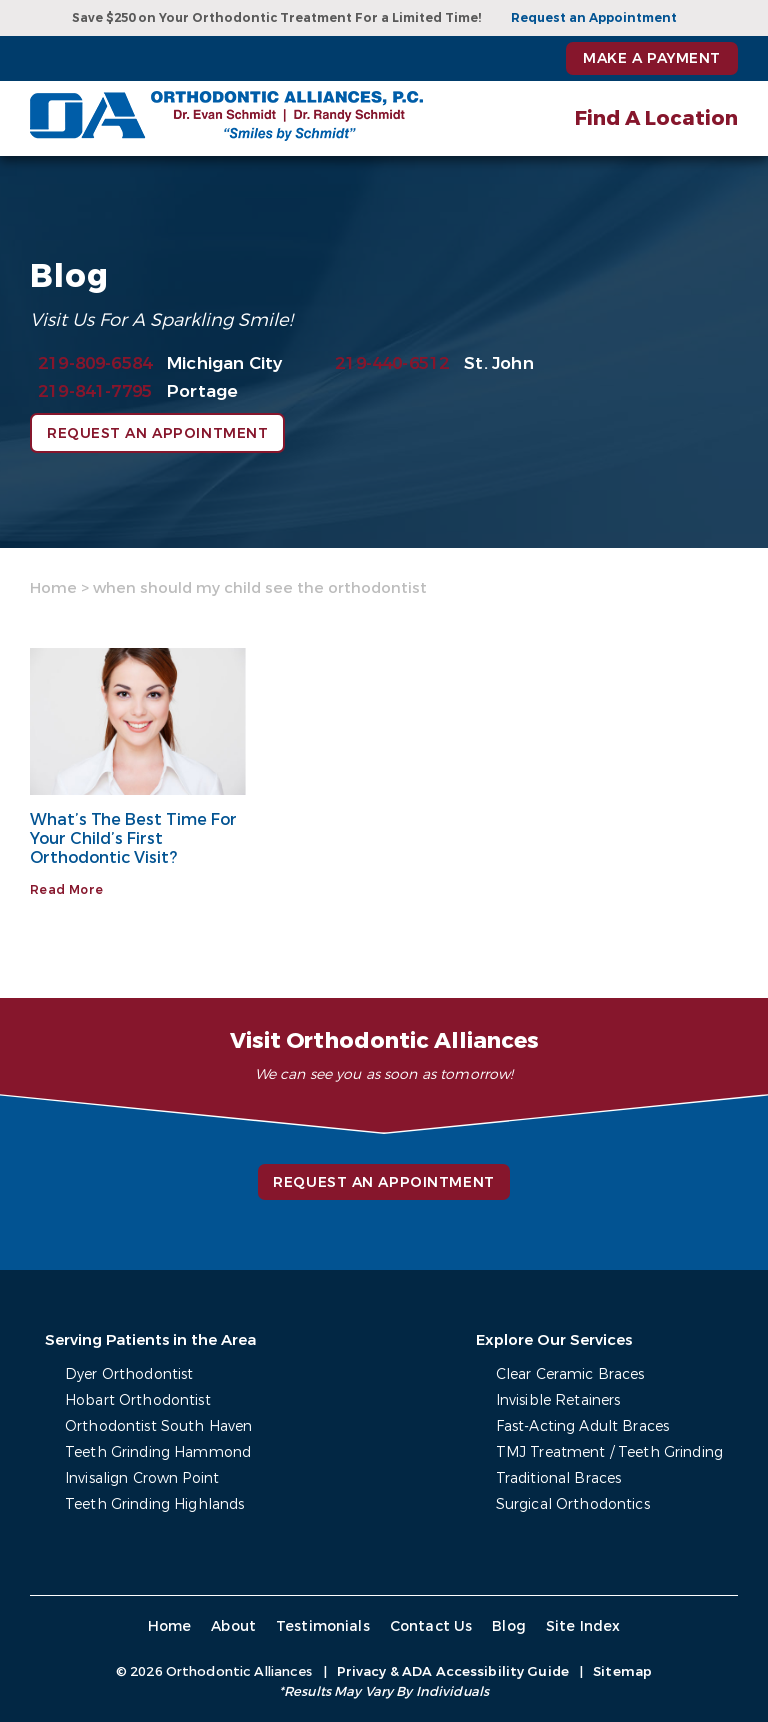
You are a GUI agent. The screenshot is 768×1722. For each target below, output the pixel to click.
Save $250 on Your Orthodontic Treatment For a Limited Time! (276, 18)
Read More (66, 890)
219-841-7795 (95, 391)
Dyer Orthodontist (129, 1374)
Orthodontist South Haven (158, 1426)
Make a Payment (652, 58)
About (233, 1626)
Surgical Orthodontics (573, 1504)
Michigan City (224, 363)
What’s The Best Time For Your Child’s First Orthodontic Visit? (133, 838)
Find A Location (656, 118)
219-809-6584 (95, 363)
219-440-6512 (392, 363)
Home (53, 588)
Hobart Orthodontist (138, 1400)
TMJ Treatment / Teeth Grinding (609, 1452)
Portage (202, 391)
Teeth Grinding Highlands (154, 1504)
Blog (509, 1626)
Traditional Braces (559, 1478)
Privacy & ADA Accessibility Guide (453, 1671)
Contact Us (431, 1626)
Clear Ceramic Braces (570, 1374)
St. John (498, 363)
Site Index (583, 1626)
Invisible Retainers (558, 1400)
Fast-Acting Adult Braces (582, 1426)
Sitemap (622, 1671)
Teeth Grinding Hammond (158, 1452)
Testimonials (323, 1626)
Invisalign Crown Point (142, 1478)
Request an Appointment (594, 18)
